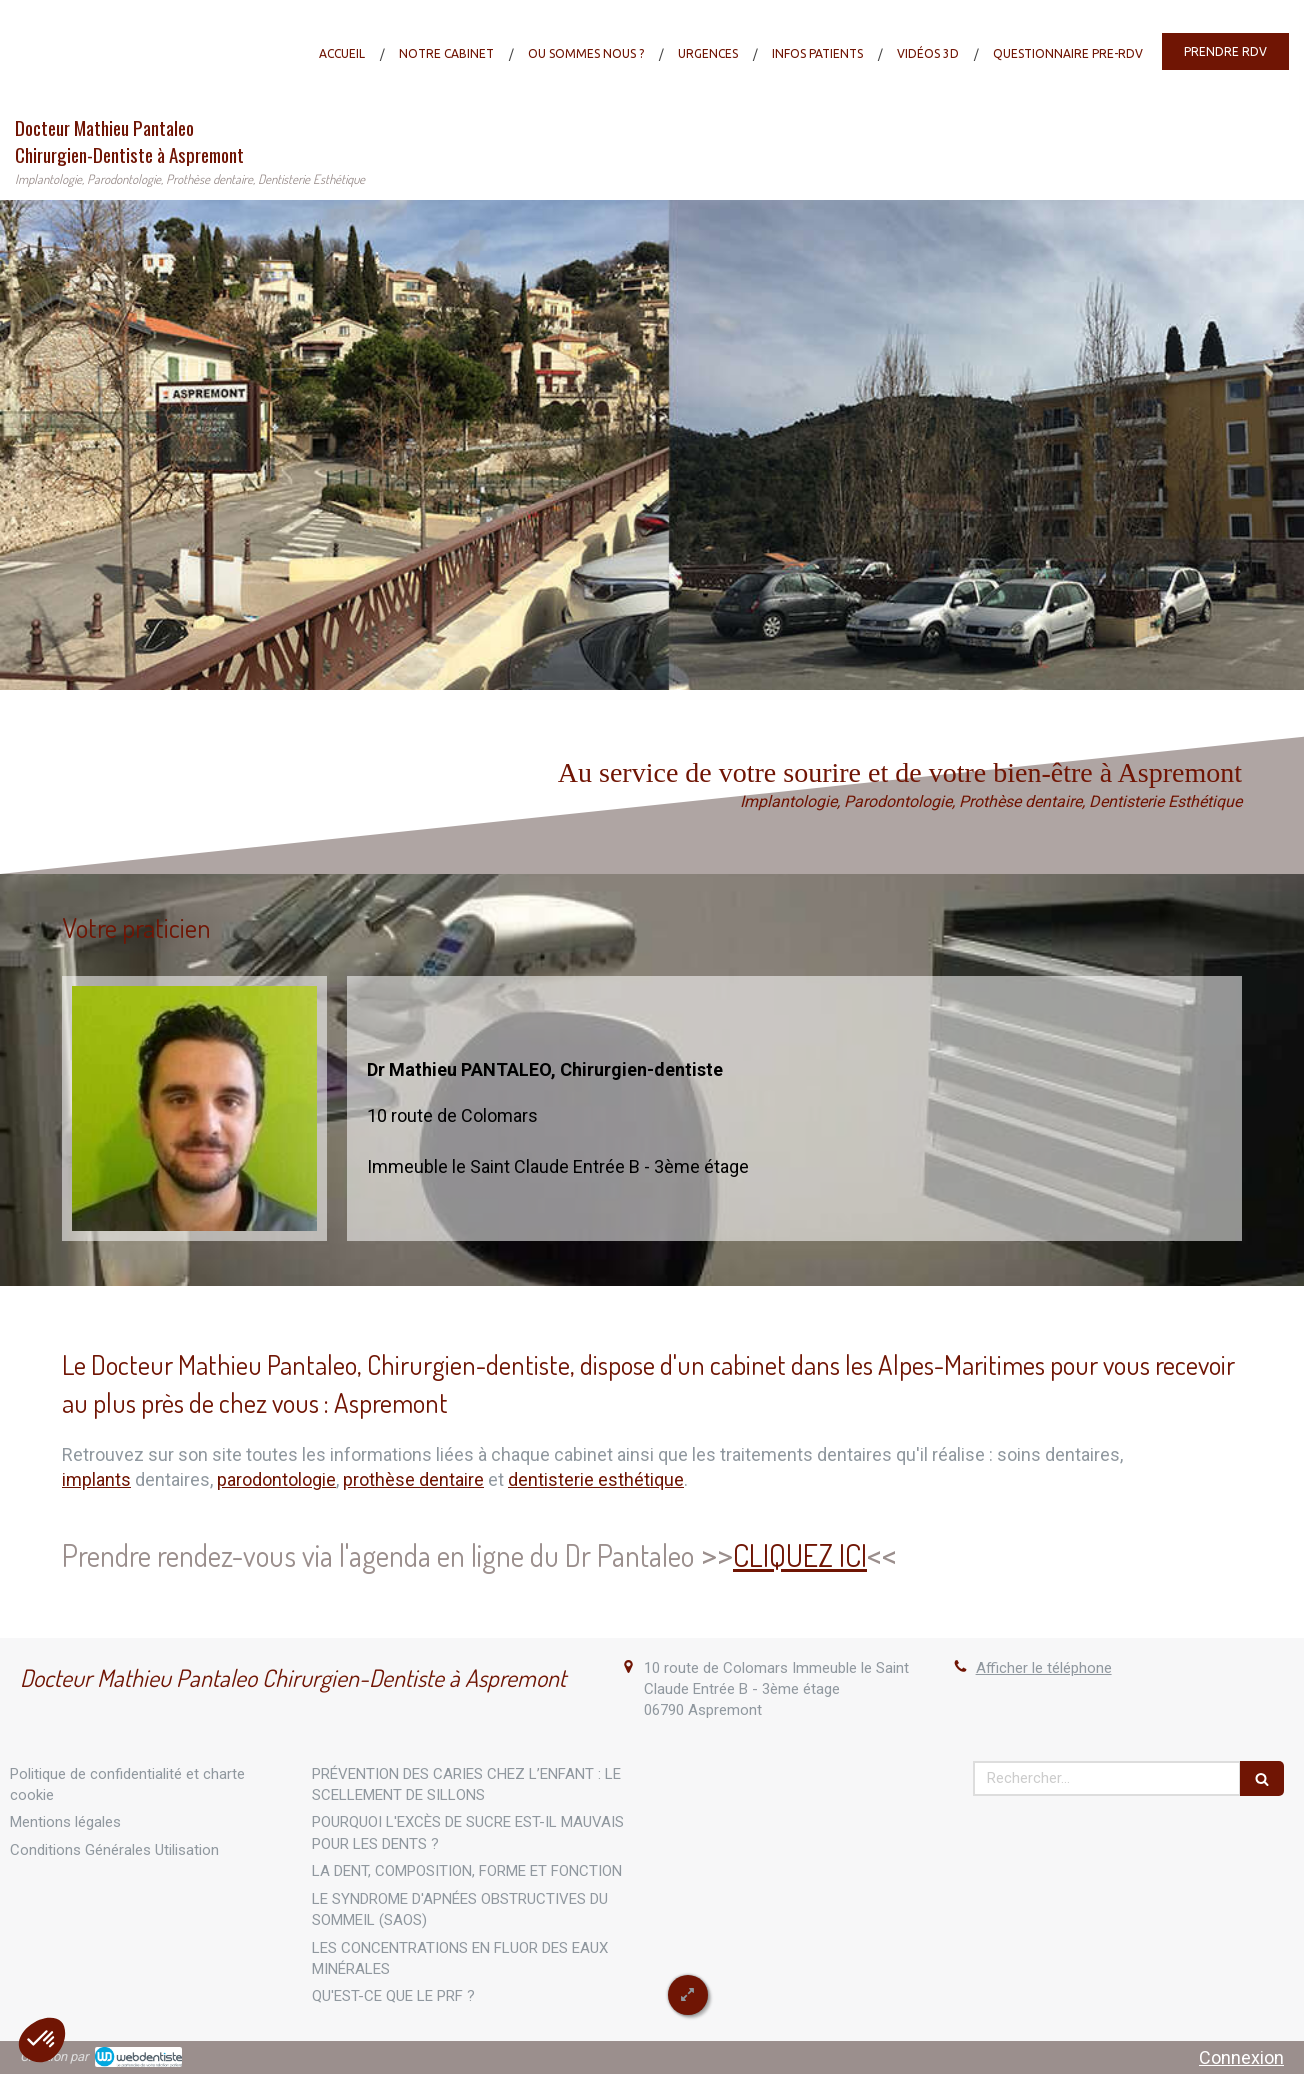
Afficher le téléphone (1044, 1668)
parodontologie (276, 1479)
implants (96, 1479)
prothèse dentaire (413, 1479)
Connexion (1241, 2057)
